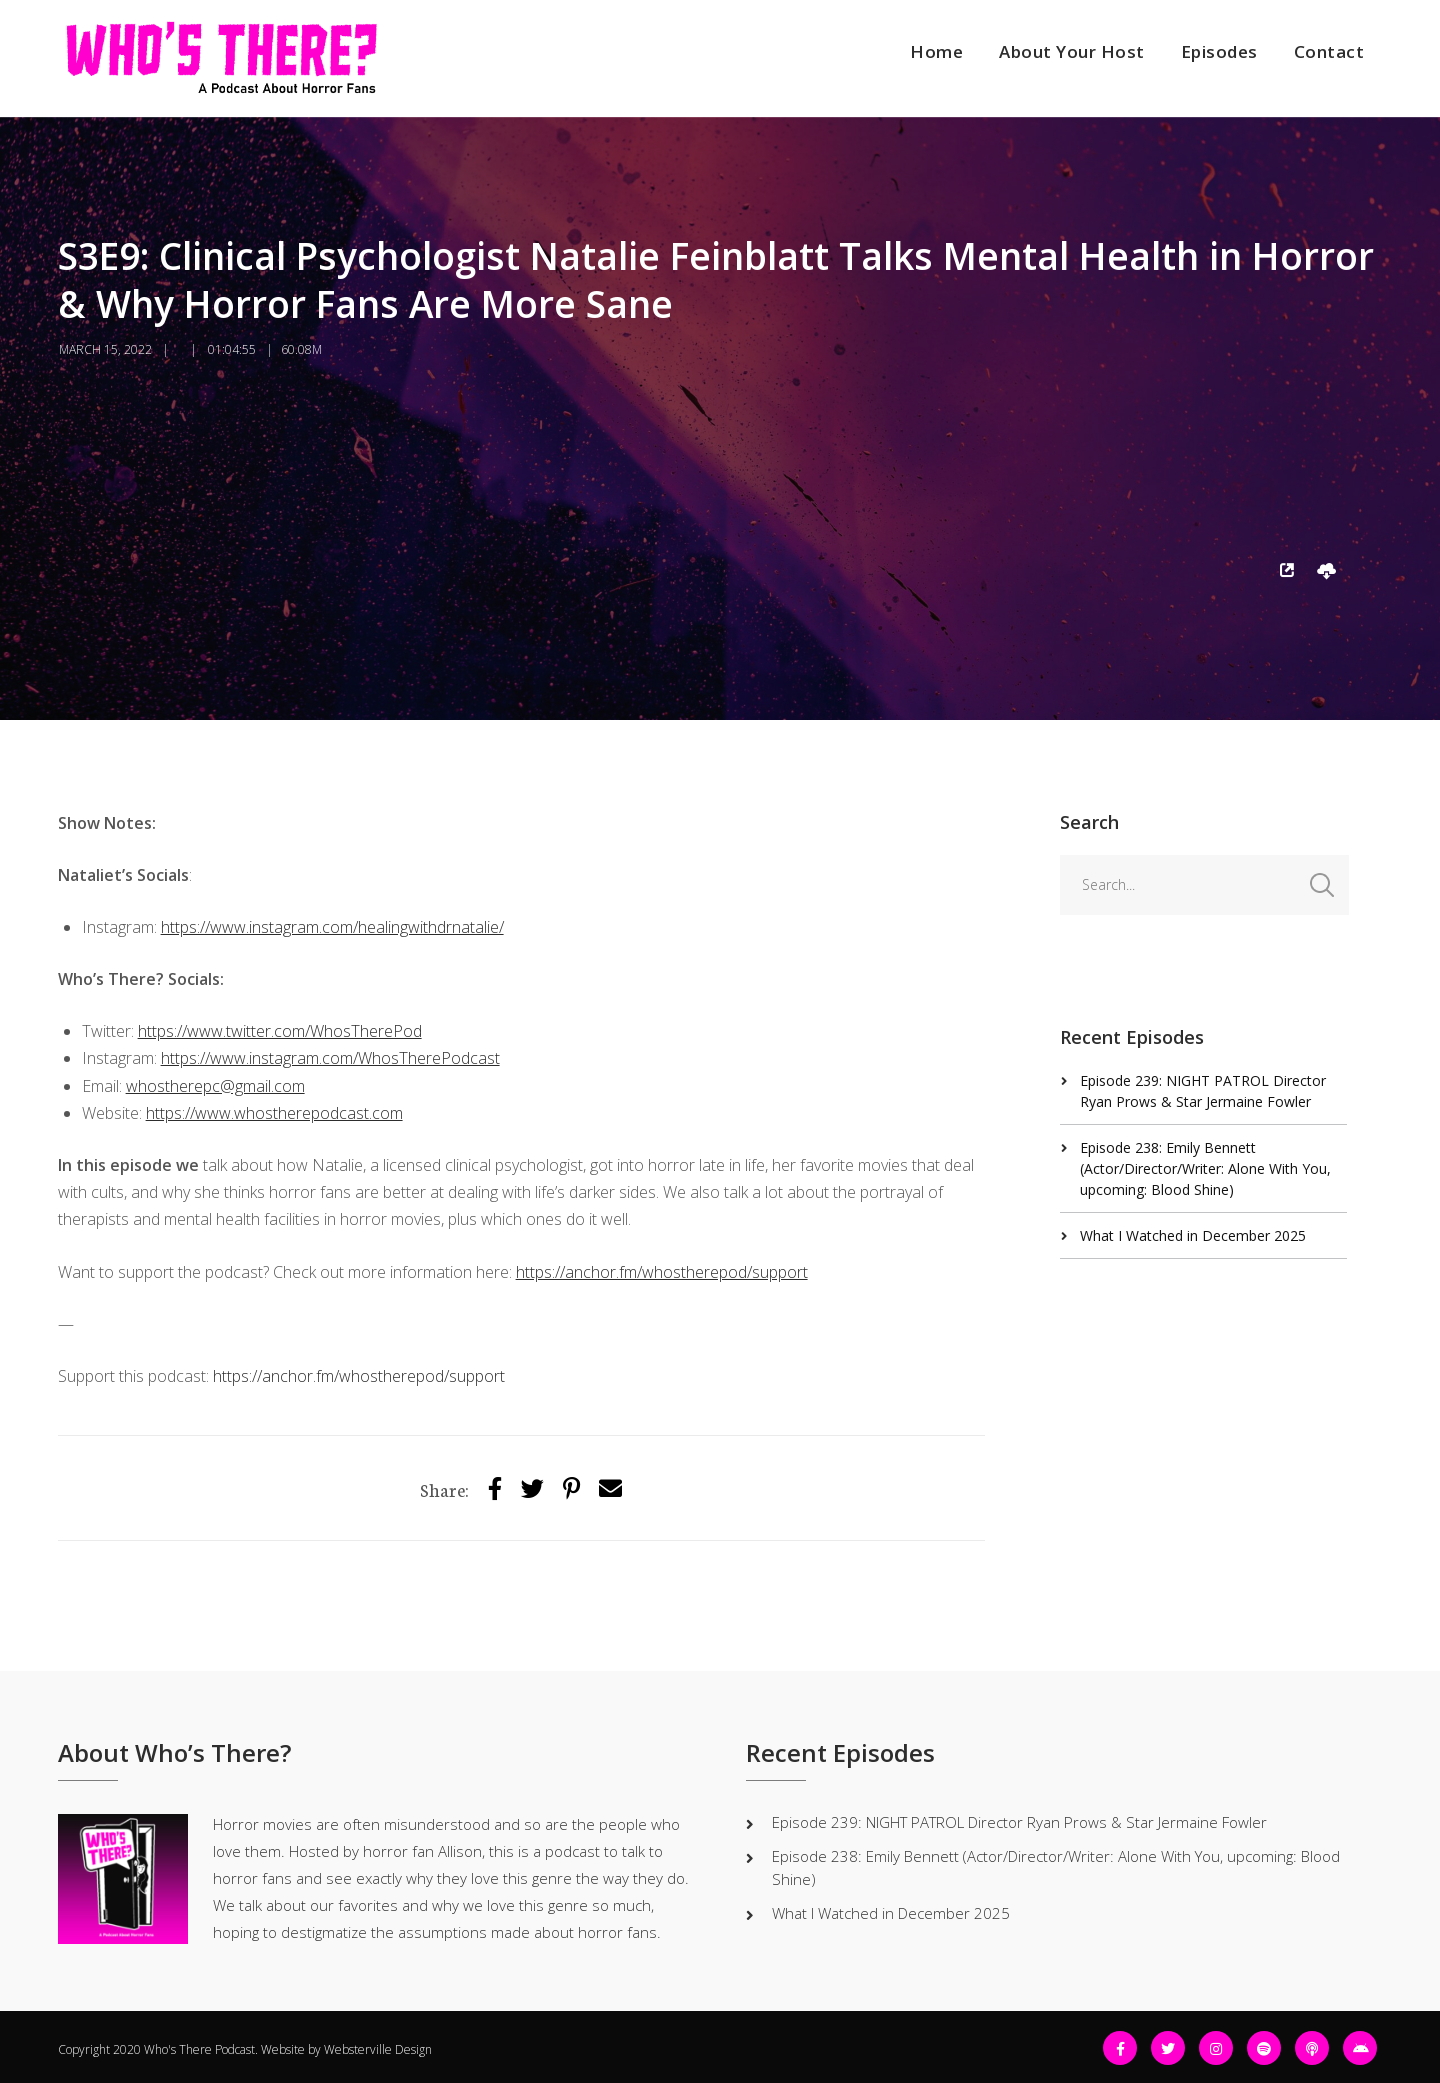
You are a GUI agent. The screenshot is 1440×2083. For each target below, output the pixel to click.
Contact (1329, 51)
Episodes (1219, 51)
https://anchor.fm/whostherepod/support (359, 1376)
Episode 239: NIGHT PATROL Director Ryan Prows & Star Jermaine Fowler (1019, 1822)
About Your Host (1072, 51)
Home (936, 51)
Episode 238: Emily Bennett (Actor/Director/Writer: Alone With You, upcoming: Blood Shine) (1205, 1168)
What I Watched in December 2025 (1193, 1235)
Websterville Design (378, 2049)
